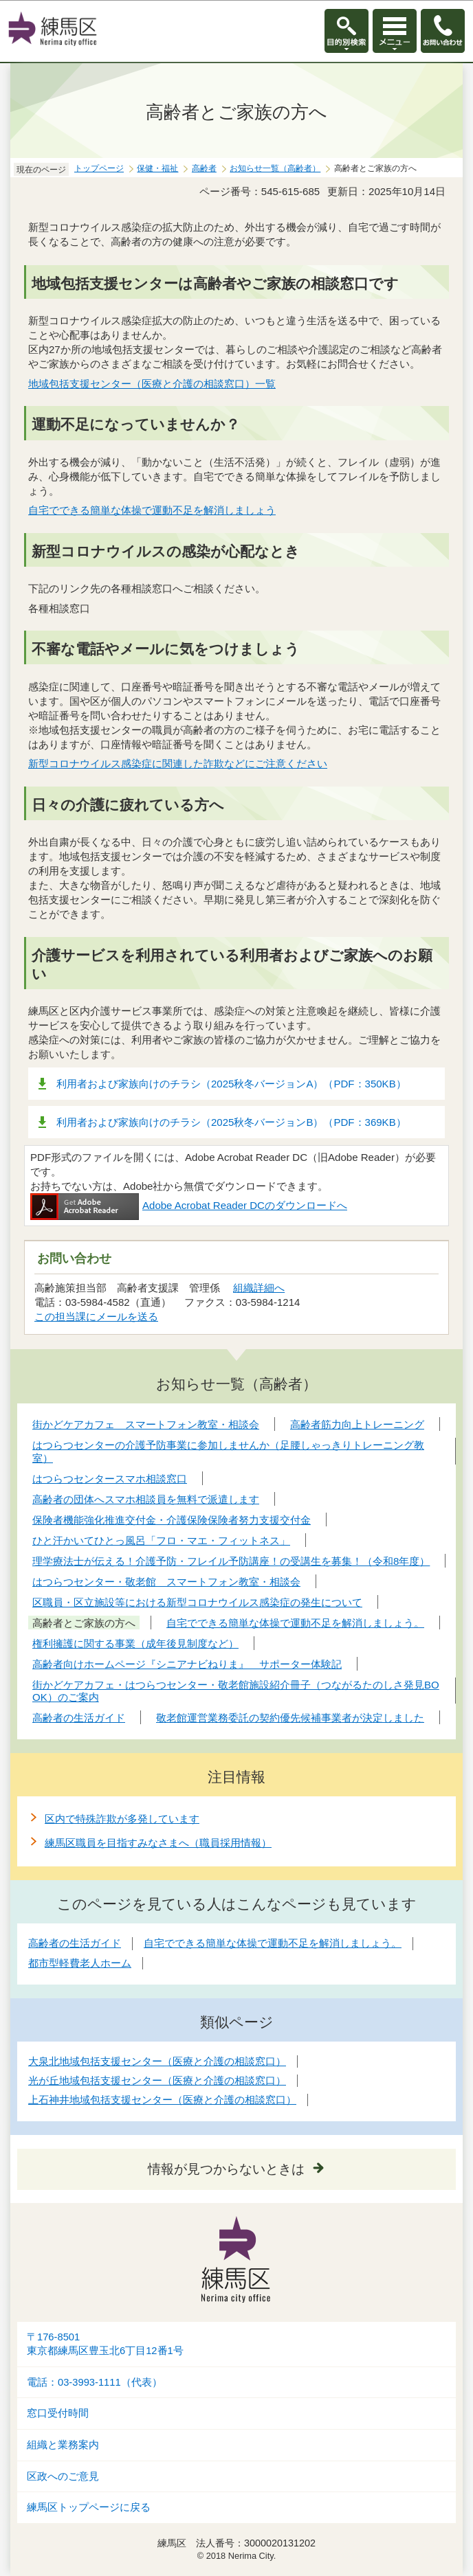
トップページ (99, 168)
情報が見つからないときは (226, 2169)
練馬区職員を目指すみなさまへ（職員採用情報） (158, 1843)
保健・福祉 (157, 168)
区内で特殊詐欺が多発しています (122, 1818)
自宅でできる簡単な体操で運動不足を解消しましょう (152, 510)
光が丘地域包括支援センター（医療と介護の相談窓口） (157, 2080)
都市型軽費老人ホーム (79, 1963)
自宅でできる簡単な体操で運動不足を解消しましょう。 (273, 1943)
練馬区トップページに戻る (89, 2507)
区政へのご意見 (63, 2476)
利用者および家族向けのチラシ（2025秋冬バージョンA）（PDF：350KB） (231, 1083)
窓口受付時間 (58, 2413)
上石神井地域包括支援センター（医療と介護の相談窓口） (162, 2099)
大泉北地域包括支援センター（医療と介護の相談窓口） (157, 2061)
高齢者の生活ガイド (74, 1943)
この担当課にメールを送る (96, 1316)
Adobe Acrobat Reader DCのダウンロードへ (188, 1205)
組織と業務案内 (63, 2444)
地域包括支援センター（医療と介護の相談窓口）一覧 (152, 383)
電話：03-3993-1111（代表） (94, 2382)
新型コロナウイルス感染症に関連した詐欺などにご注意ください (177, 763)
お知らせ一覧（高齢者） (275, 168)
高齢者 (204, 168)
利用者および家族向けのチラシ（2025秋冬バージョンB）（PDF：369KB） (231, 1122)
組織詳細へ (259, 1287)
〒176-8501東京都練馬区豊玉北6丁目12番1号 (105, 2344)
